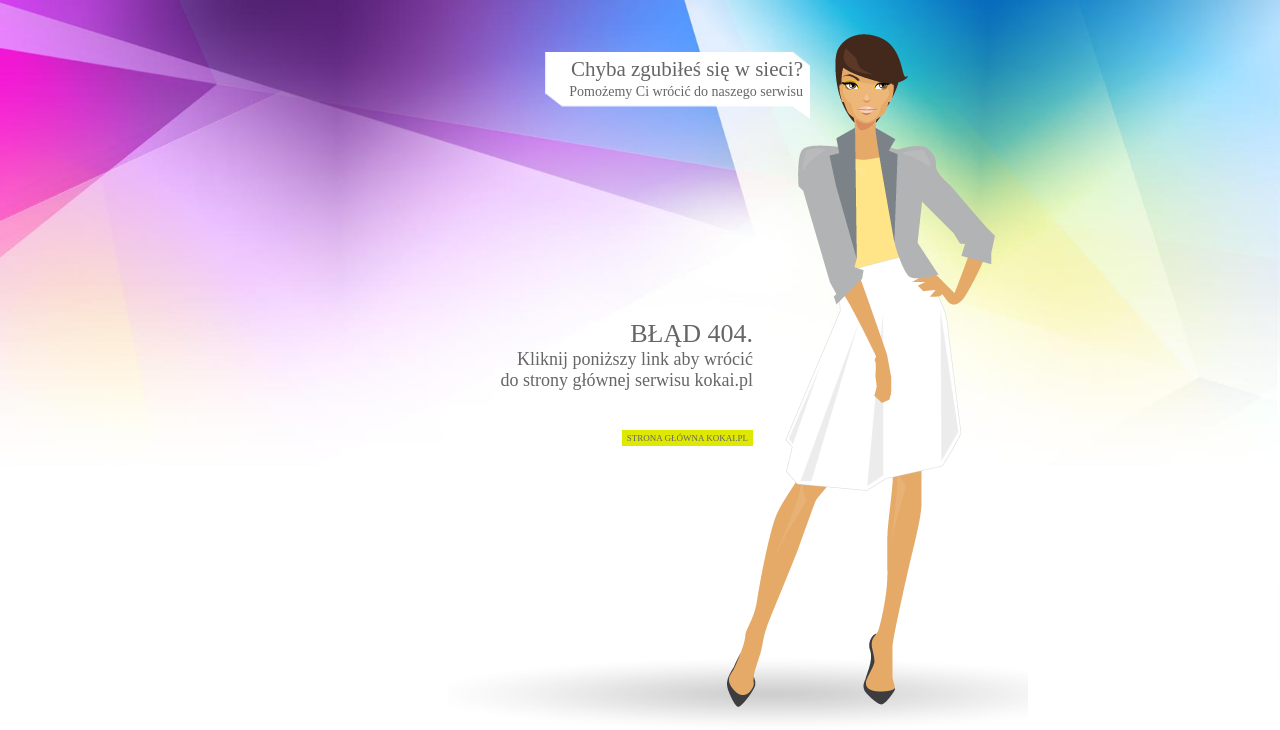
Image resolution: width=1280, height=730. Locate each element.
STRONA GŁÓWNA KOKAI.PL (687, 438)
